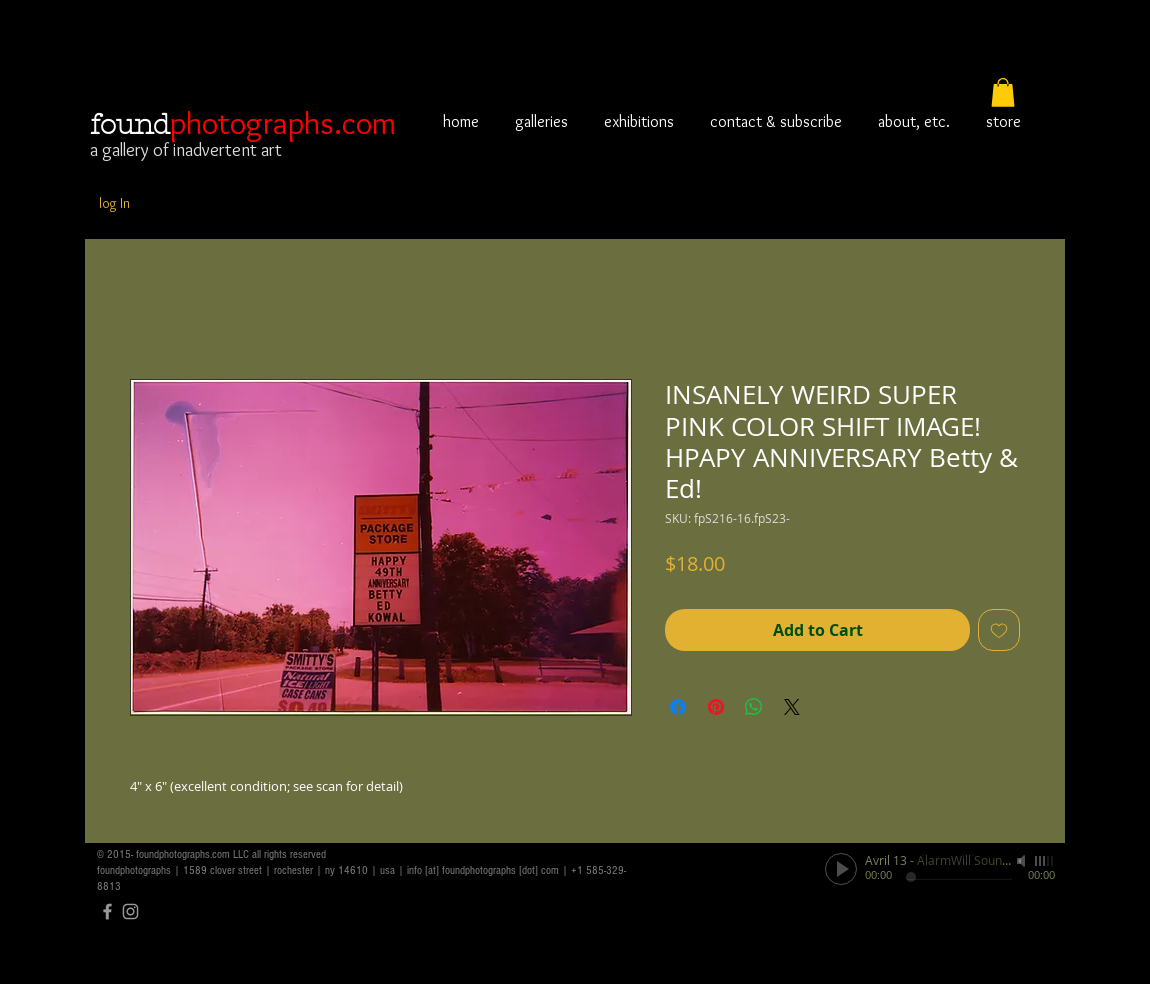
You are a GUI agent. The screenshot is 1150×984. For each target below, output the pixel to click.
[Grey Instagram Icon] (130, 911)
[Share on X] (792, 707)
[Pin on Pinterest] (716, 707)
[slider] (1045, 861)
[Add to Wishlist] (999, 630)
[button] (1003, 92)
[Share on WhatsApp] (754, 707)
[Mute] (1023, 861)
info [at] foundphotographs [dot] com (483, 870)
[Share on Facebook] (678, 707)
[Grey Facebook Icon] (107, 911)
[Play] (841, 869)
